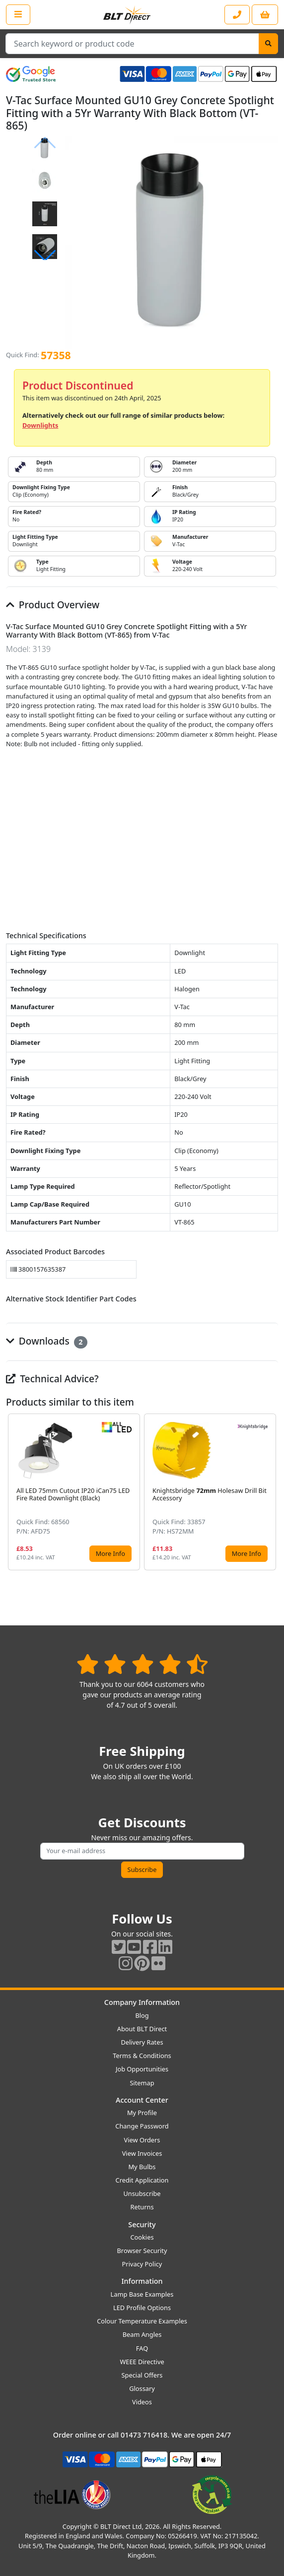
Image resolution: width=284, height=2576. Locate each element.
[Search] (268, 43)
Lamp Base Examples (142, 2294)
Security (141, 2224)
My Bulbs (142, 2166)
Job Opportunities (142, 2068)
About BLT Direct (142, 2028)
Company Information (142, 2002)
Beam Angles (142, 2334)
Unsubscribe (141, 2193)
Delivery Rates (142, 2042)
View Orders (142, 2139)
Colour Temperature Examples (142, 2321)
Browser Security (142, 2250)
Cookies (141, 2237)
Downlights (40, 425)
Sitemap (142, 2082)
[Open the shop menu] (18, 14)
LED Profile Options (142, 2307)
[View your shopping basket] (265, 14)
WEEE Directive (142, 2361)
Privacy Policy (142, 2263)
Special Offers (142, 2375)
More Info (110, 1553)
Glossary (142, 2388)
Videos (142, 2401)
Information (141, 2281)
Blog (141, 2015)
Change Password (141, 2126)
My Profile (142, 2112)
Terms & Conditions (142, 2055)
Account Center (142, 2100)
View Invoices (142, 2153)
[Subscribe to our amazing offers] (142, 1851)
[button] (45, 255)
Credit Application (142, 2180)
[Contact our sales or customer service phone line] (237, 14)
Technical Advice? (52, 1378)
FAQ (142, 2348)
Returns (141, 2206)
